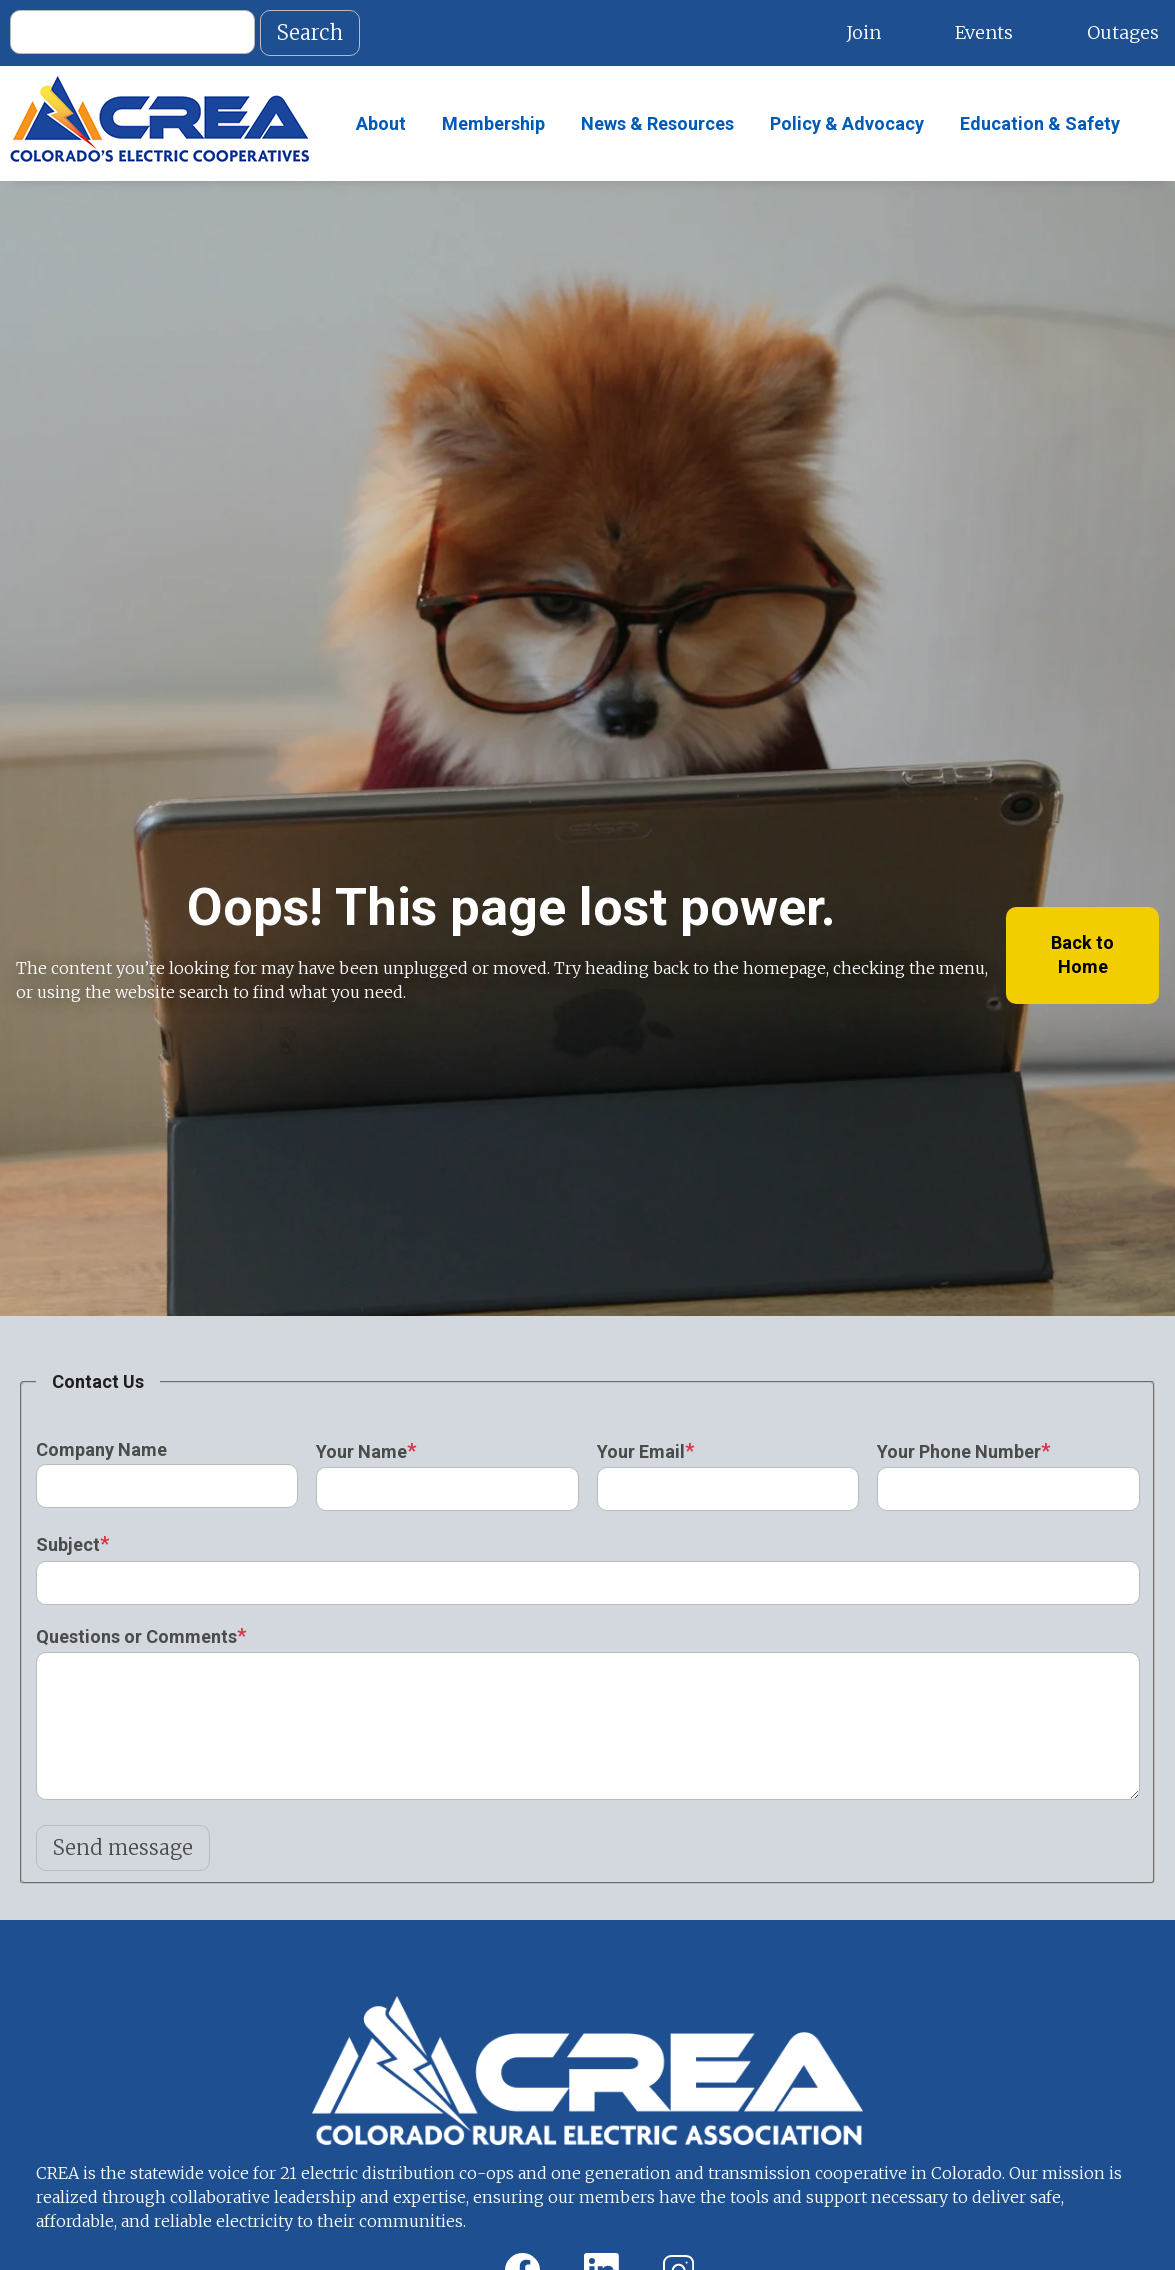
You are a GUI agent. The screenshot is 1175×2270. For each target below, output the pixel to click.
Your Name (361, 1451)
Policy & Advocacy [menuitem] (847, 123)
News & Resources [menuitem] (657, 123)
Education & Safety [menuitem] (1040, 123)
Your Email (641, 1451)
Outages (1123, 32)
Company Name (101, 1449)
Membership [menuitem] (493, 123)
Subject (68, 1544)
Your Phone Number (959, 1451)
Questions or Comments (136, 1636)
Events (984, 32)
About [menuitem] (381, 123)
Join (863, 32)
